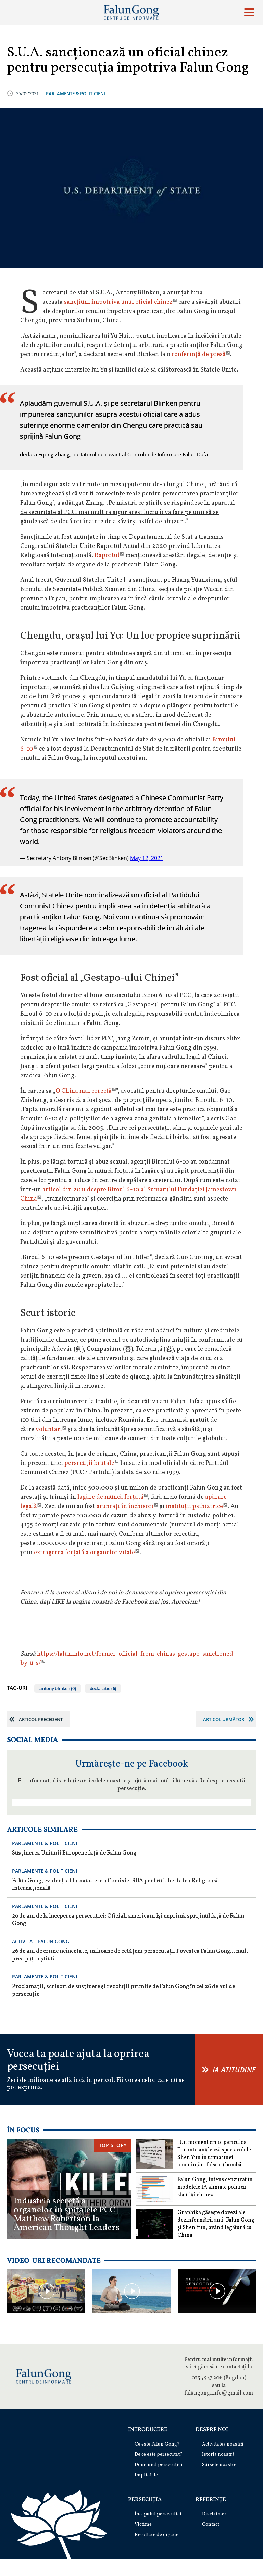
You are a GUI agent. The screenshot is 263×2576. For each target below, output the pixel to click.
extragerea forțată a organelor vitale (84, 1552)
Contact (210, 2524)
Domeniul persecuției (159, 2465)
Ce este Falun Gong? (157, 2444)
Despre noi (212, 2430)
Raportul (107, 555)
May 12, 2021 (146, 858)
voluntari (49, 1429)
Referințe (211, 2499)
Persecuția (145, 2499)
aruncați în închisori (125, 1506)
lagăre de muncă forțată (110, 1497)
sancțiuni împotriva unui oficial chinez (118, 302)
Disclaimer (214, 2514)
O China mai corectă (83, 1091)
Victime (143, 2524)
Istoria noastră (218, 2454)
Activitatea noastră (222, 2444)
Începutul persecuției (158, 2514)
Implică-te (146, 2475)
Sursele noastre (219, 2465)
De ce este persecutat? (159, 2454)
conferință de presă (199, 354)
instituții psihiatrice (194, 1506)
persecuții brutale (89, 1463)
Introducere (147, 2430)
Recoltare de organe (156, 2534)
